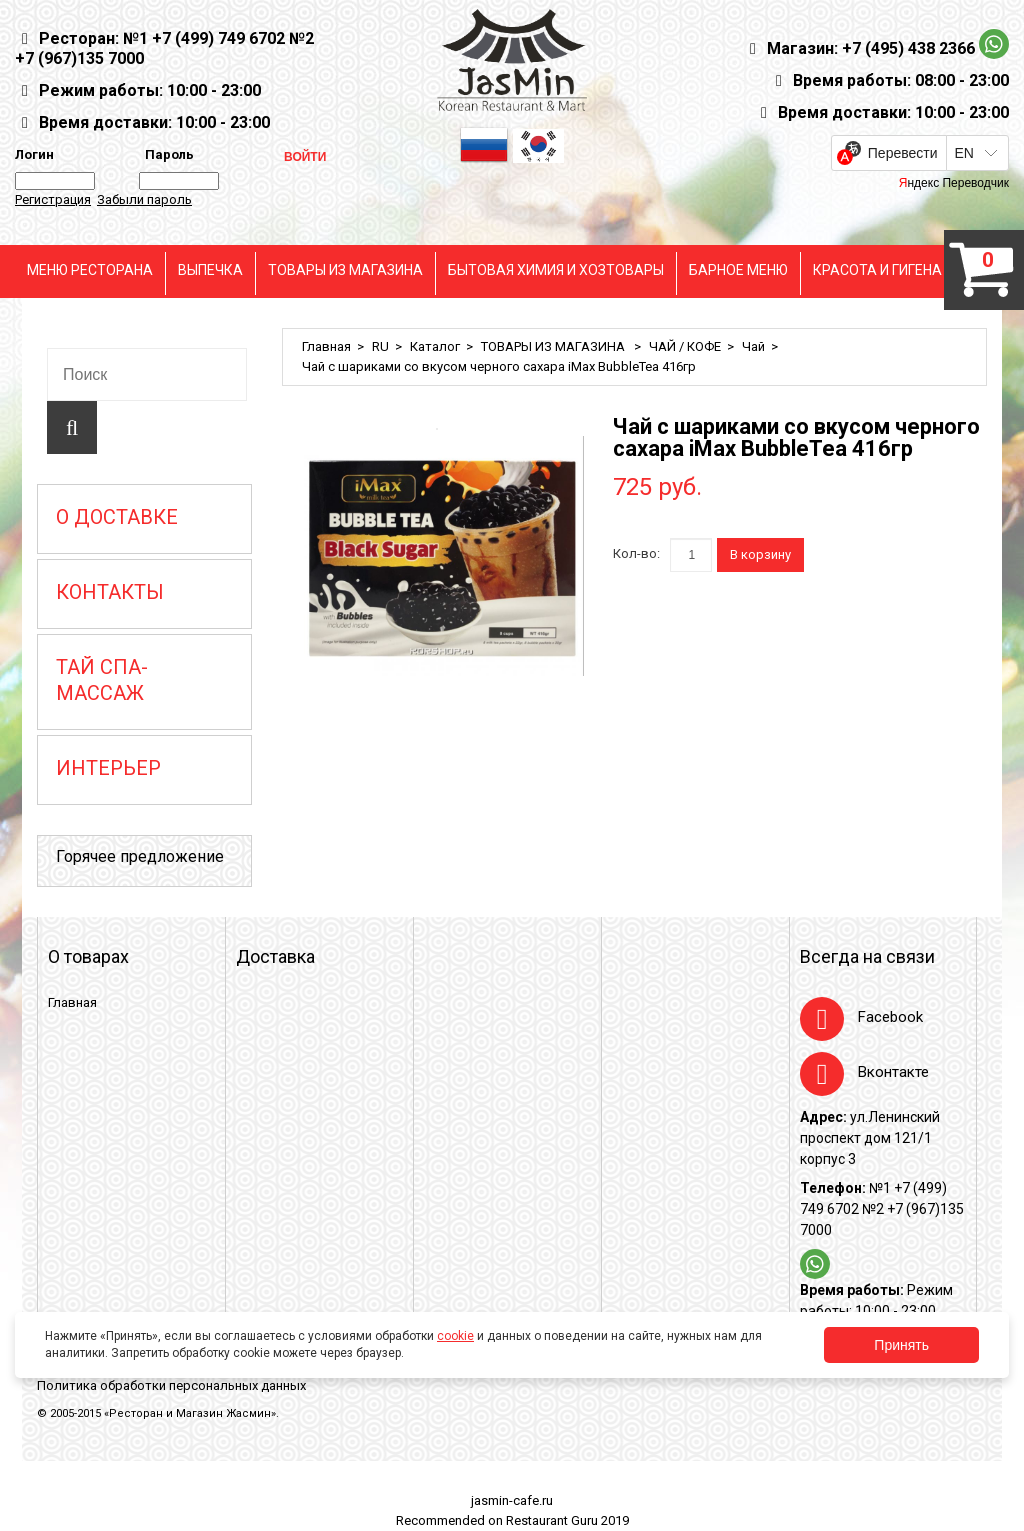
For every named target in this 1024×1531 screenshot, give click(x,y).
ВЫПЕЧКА (210, 270)
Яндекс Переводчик (954, 183)
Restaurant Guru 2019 (567, 1520)
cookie (455, 1336)
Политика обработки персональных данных (171, 1385)
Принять (901, 1345)
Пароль (166, 154)
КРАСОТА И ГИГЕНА (877, 270)
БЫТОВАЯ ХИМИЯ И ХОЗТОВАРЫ (556, 270)
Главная (326, 346)
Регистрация (53, 199)
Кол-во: (636, 553)
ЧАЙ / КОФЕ (685, 346)
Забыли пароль (144, 199)
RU (380, 346)
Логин (34, 154)
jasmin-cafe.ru (512, 1500)
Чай (753, 346)
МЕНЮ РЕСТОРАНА (90, 270)
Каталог (435, 346)
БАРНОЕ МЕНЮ (738, 270)
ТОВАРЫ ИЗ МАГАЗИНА (345, 270)
